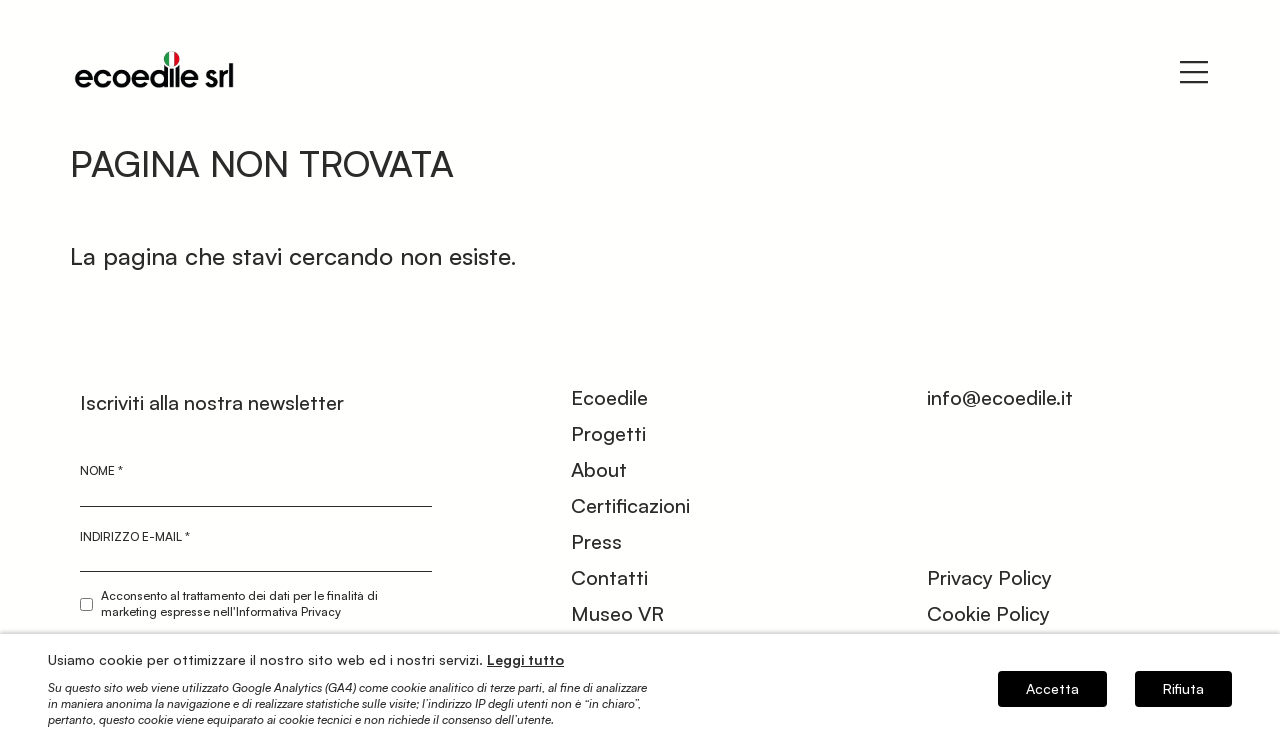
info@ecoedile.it (1000, 397)
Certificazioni (630, 505)
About (599, 469)
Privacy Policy (989, 577)
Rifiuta (1183, 688)
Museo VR (617, 613)
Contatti (609, 577)
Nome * (101, 470)
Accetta (1052, 688)
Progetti (608, 433)
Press (596, 541)
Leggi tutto (525, 659)
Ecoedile (609, 397)
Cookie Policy (988, 613)
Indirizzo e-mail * (135, 536)
